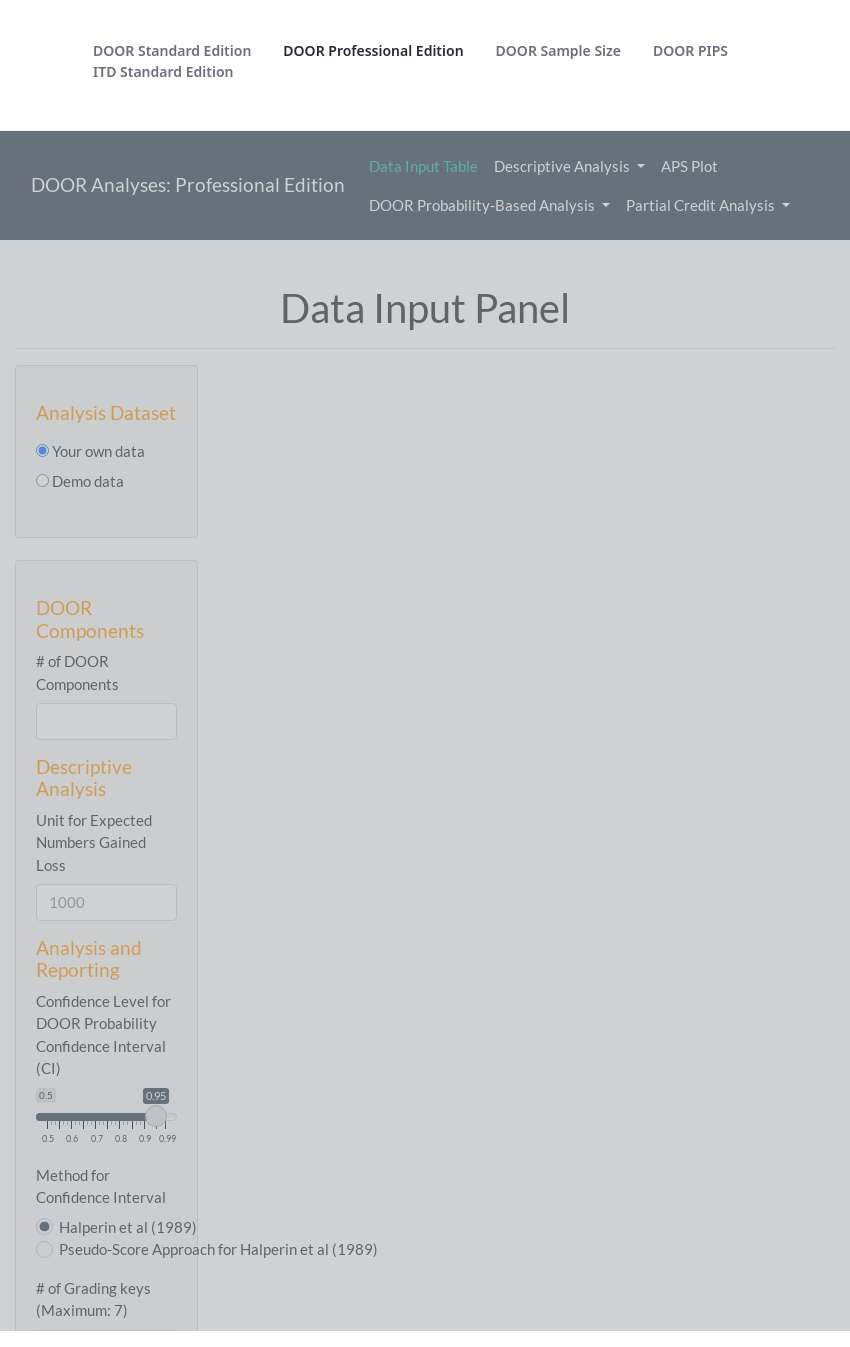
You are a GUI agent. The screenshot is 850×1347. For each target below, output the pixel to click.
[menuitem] (172, 50)
